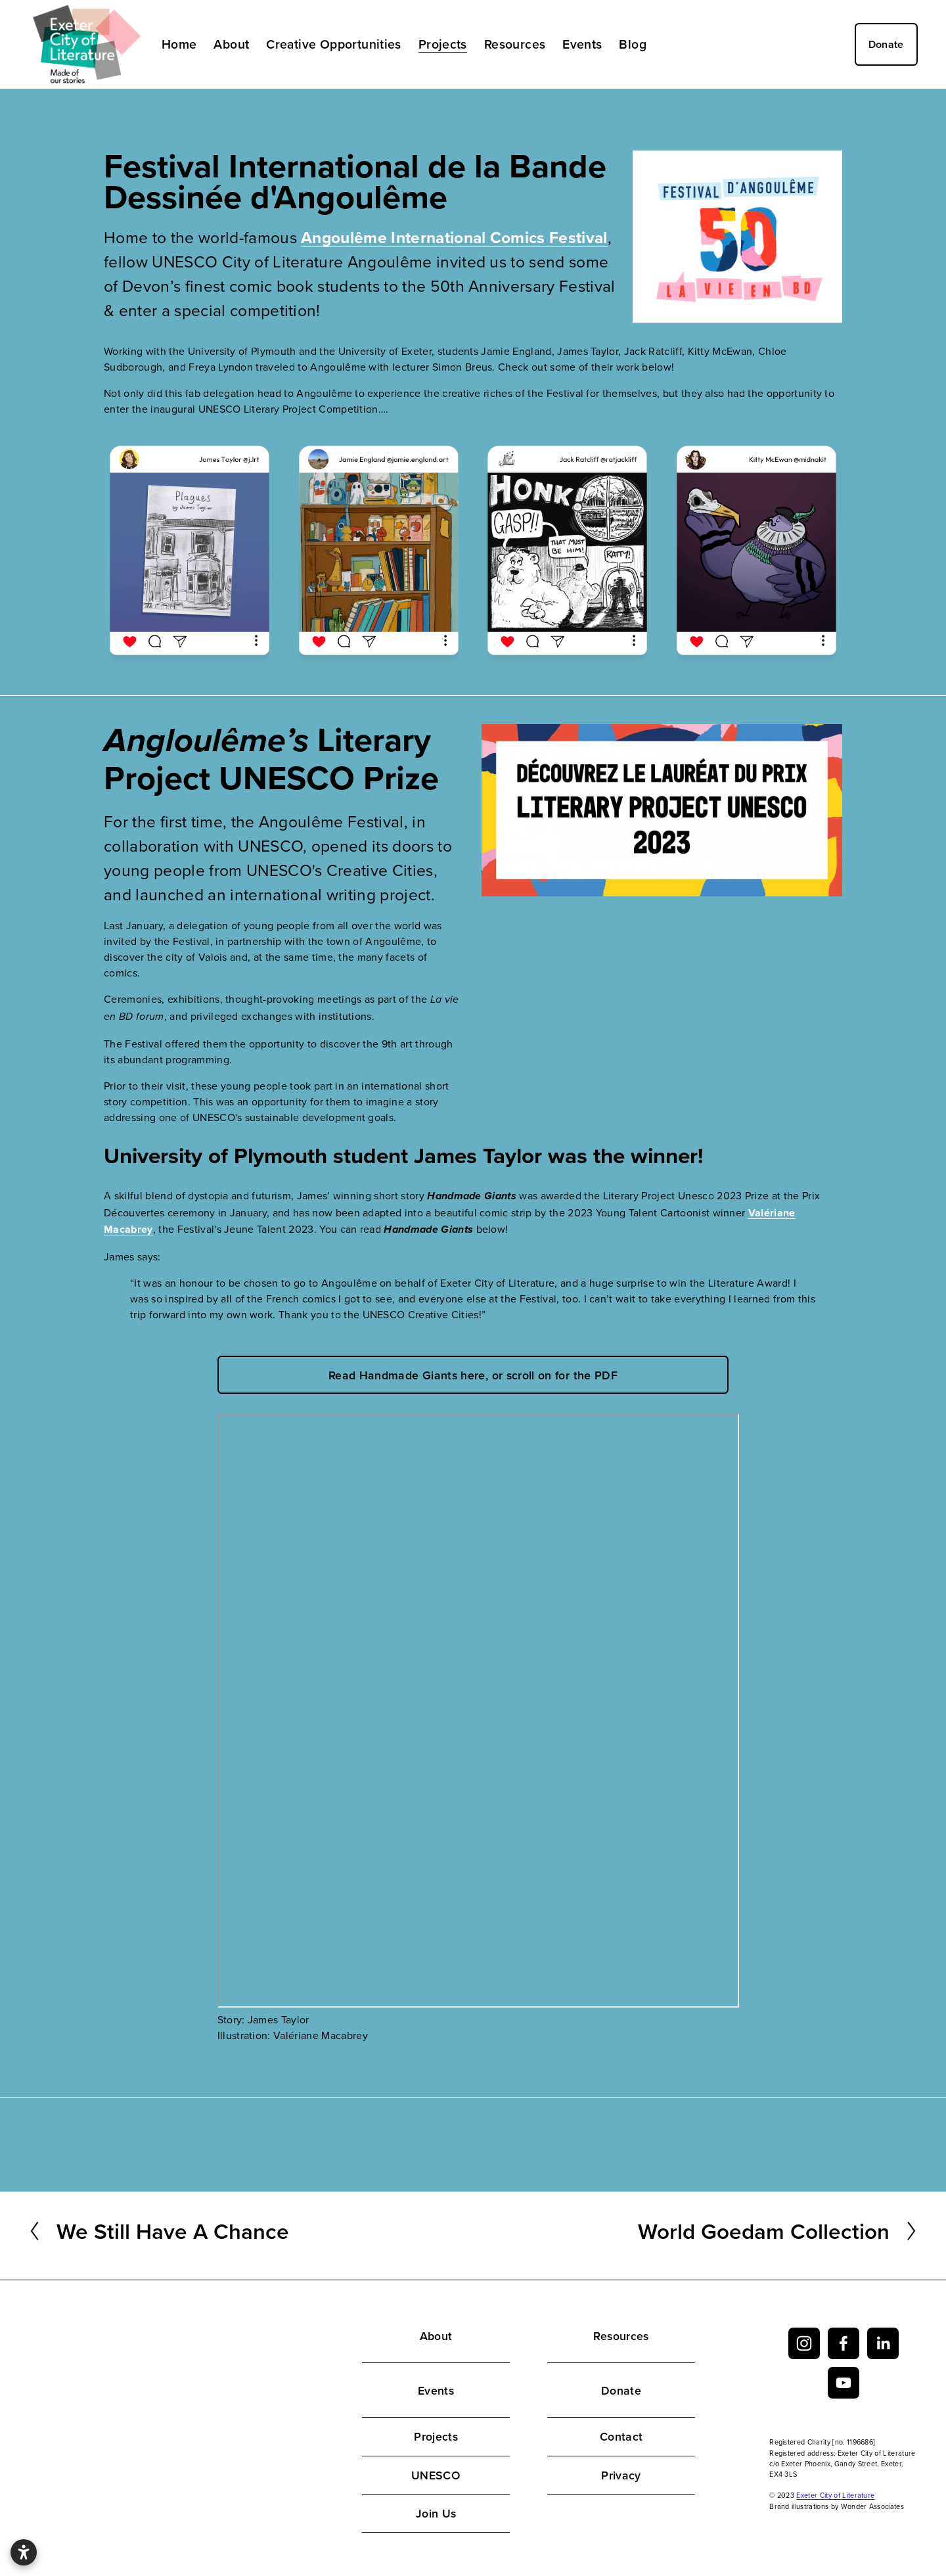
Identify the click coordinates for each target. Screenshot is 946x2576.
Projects (436, 2436)
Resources (620, 2336)
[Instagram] (804, 2343)
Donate (886, 44)
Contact (621, 2436)
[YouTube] (843, 2383)
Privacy (621, 2475)
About (436, 2336)
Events (436, 2390)
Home (179, 44)
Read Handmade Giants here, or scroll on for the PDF (473, 1375)
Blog (632, 44)
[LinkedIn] (883, 2343)
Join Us (436, 2513)
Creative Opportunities (333, 44)
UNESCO (436, 2475)
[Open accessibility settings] (24, 2552)
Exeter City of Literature (835, 2495)
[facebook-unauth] (843, 2343)
